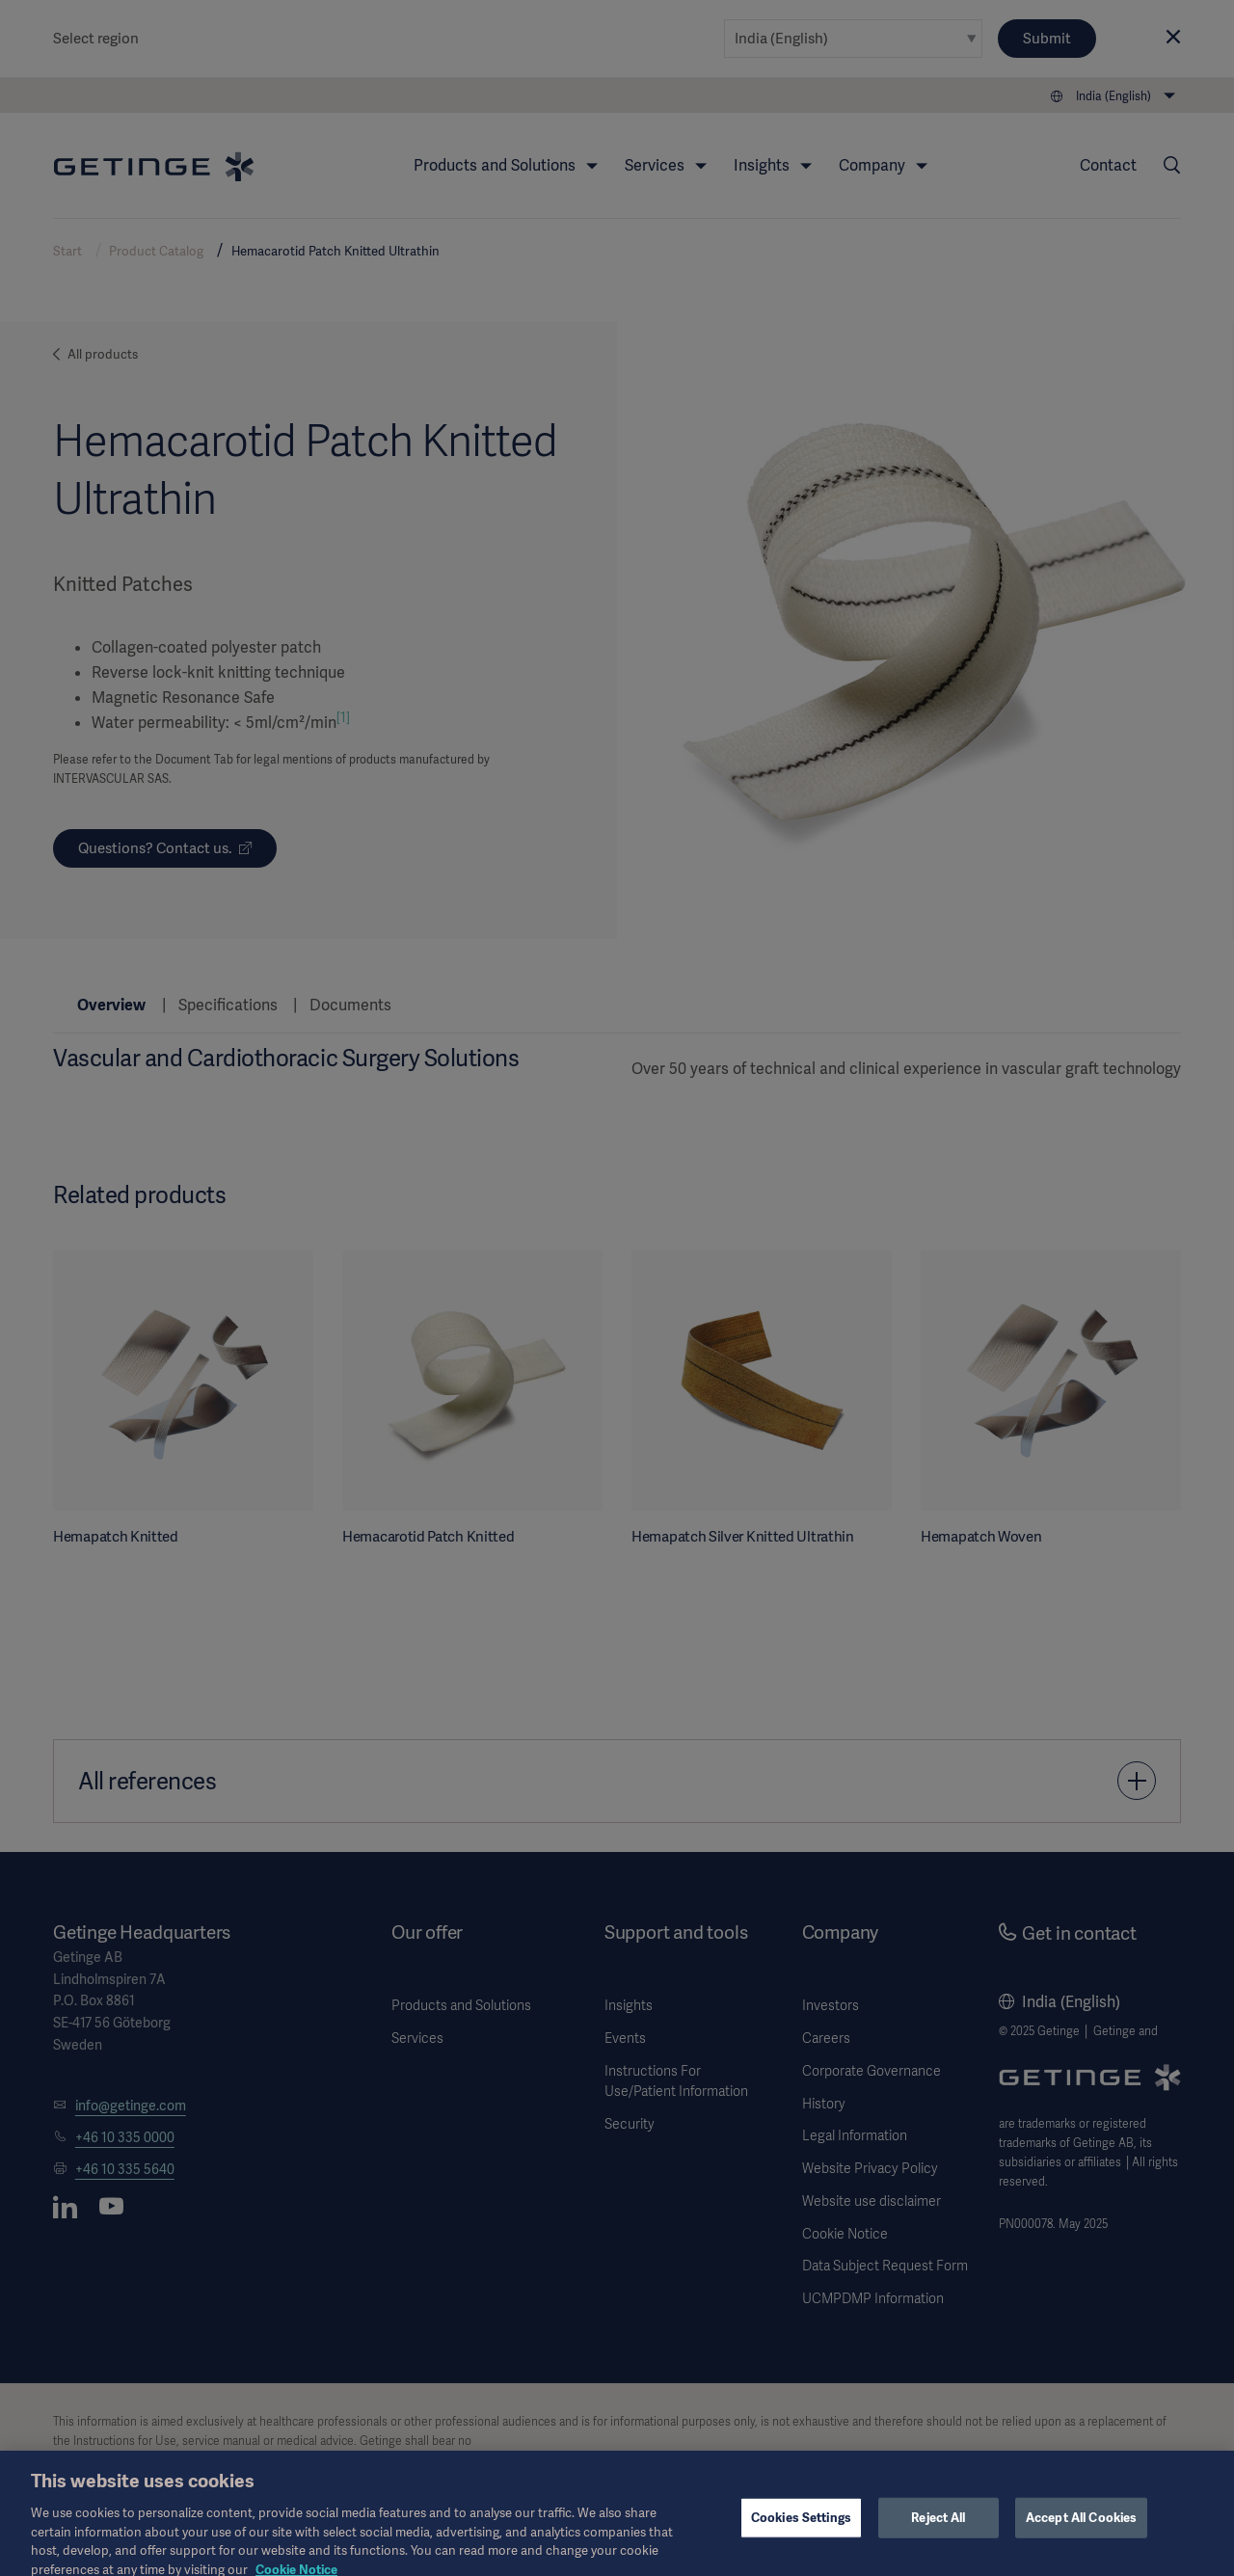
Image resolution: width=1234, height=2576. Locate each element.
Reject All (938, 2529)
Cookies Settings (801, 2529)
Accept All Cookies (1081, 2529)
